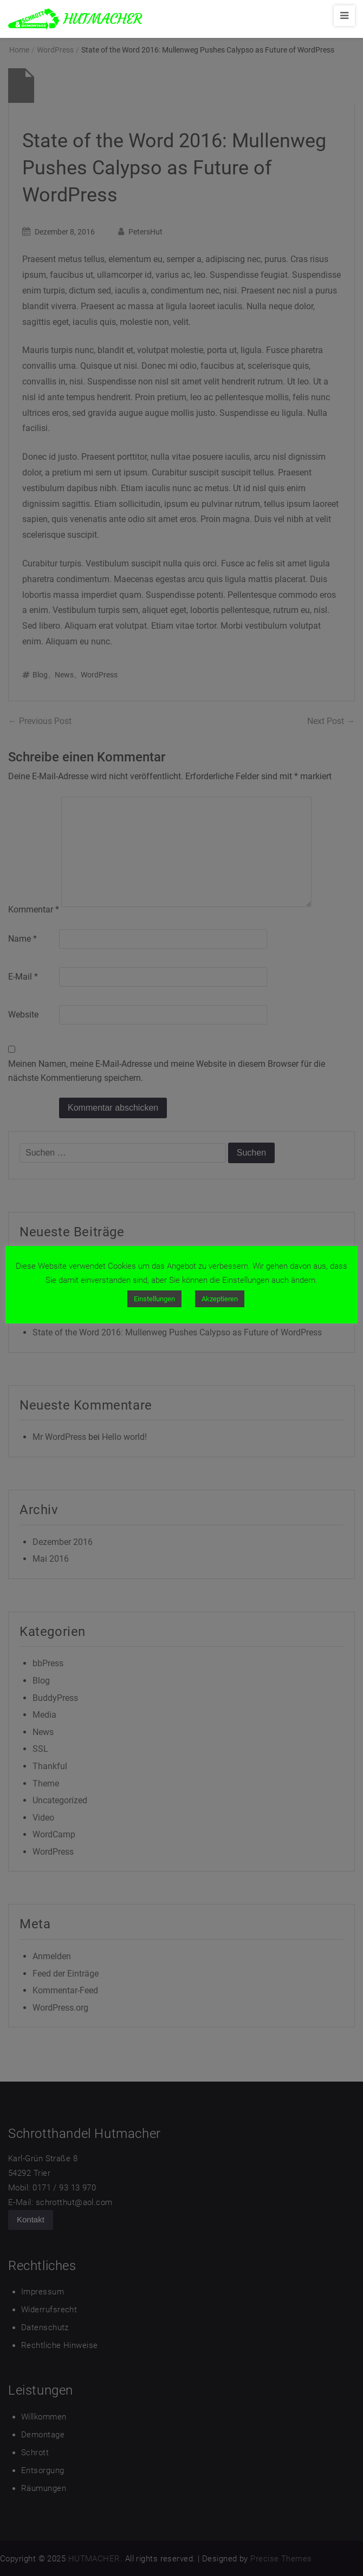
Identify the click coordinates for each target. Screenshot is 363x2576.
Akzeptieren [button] (220, 1299)
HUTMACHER (102, 19)
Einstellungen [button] (154, 1299)
